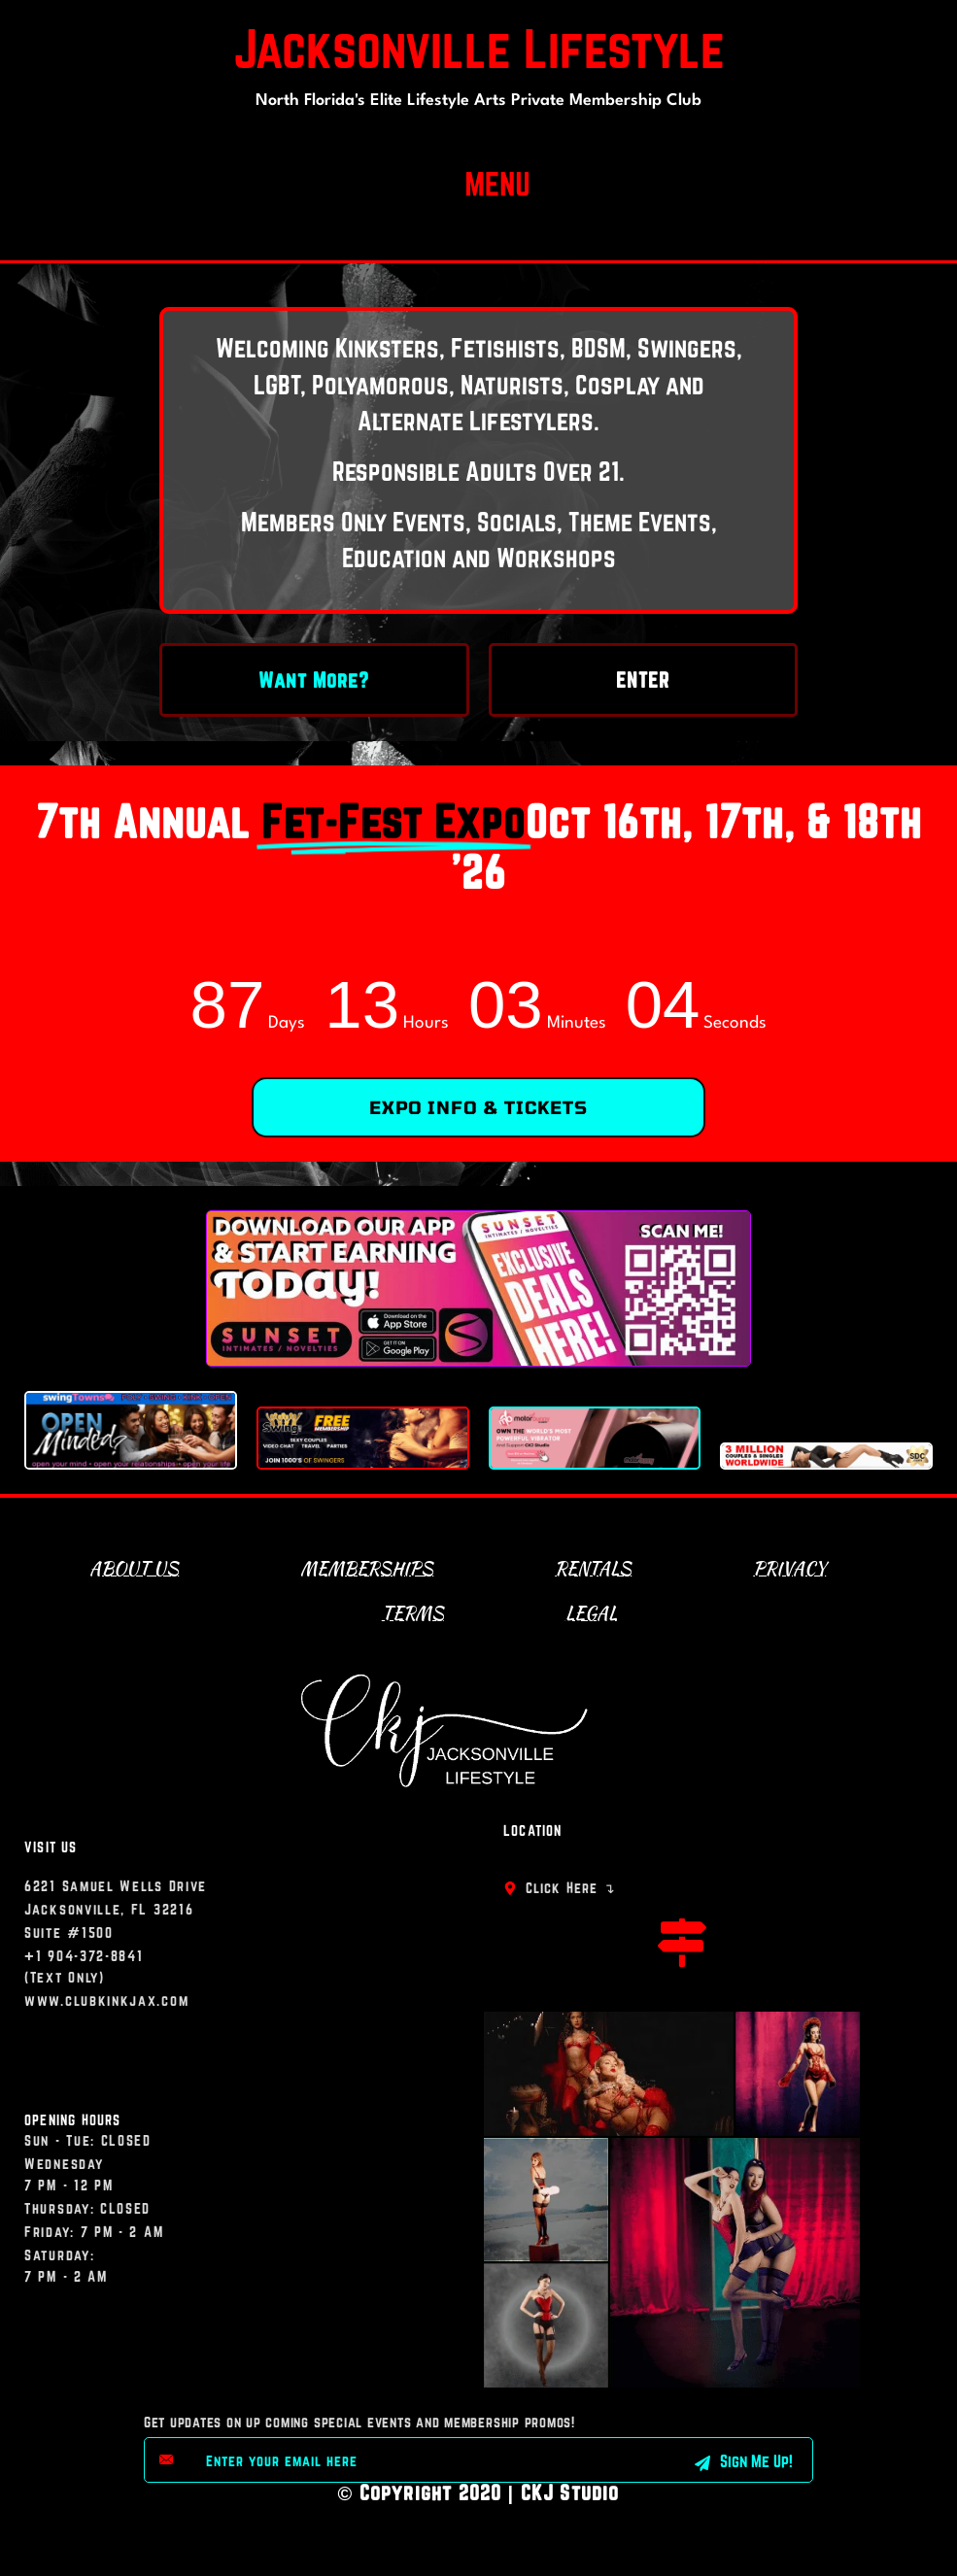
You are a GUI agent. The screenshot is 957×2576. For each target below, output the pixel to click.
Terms (413, 1613)
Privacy (789, 1568)
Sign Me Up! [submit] (744, 2461)
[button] (498, 180)
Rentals (593, 1568)
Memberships (366, 1568)
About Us (134, 1568)
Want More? (313, 680)
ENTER (642, 680)
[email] (417, 2460)
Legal (591, 1613)
